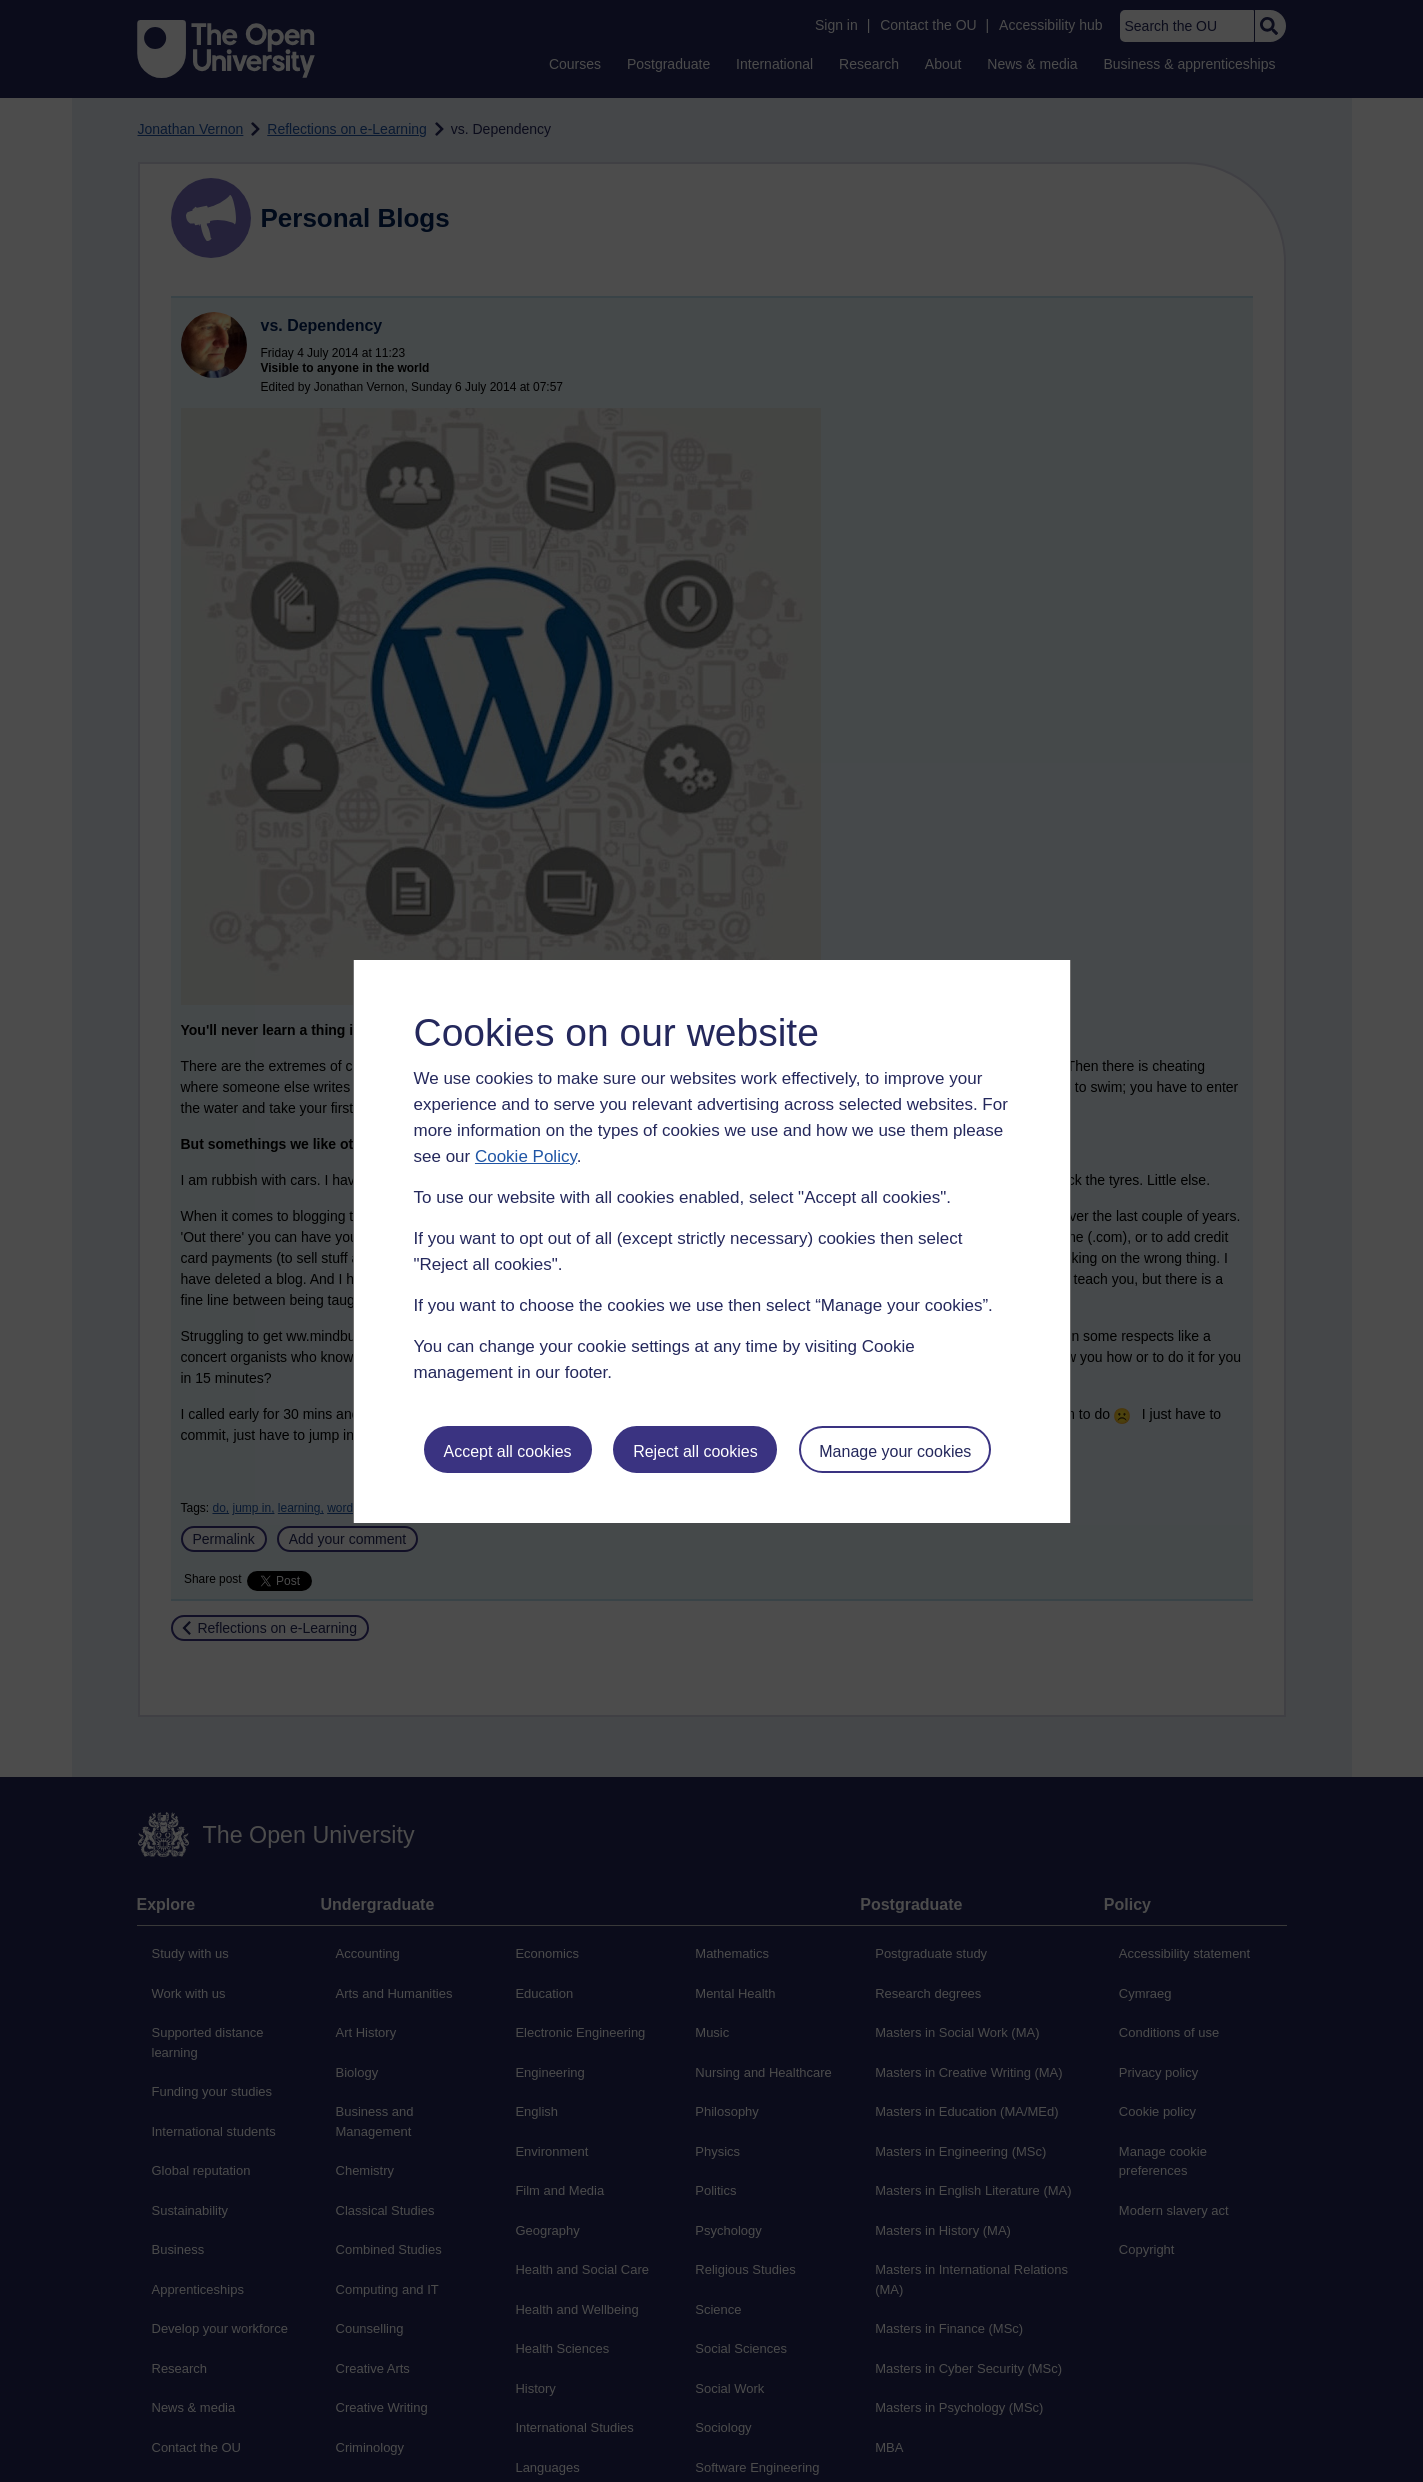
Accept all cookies (507, 1451)
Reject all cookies (695, 1451)
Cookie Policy (526, 1156)
